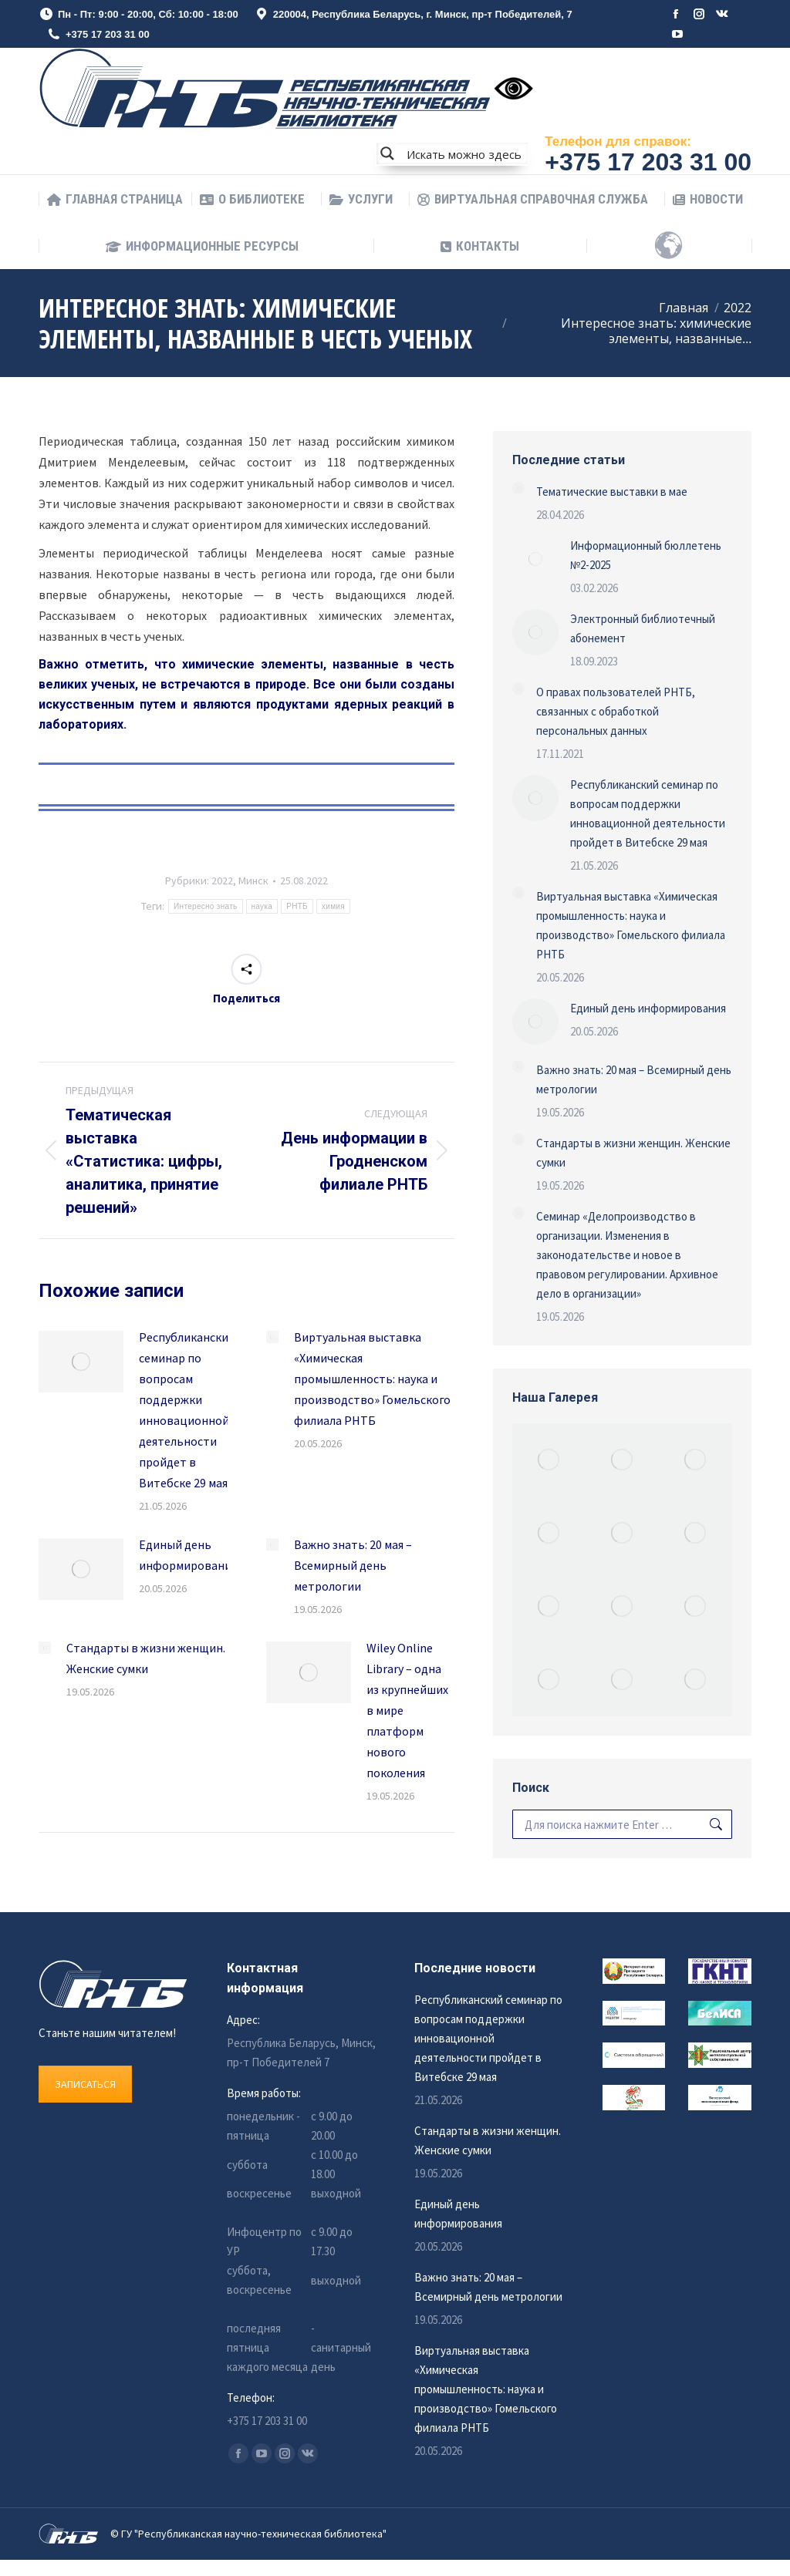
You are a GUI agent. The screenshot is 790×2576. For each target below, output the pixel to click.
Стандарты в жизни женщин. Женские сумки (145, 1658)
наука (262, 906)
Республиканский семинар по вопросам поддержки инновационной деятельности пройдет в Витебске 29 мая (187, 1409)
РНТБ (297, 906)
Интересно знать (205, 906)
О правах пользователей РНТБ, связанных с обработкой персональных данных (615, 711)
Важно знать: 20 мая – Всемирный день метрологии (353, 1565)
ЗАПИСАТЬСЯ (85, 2084)
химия (333, 906)
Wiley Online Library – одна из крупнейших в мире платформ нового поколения (407, 1710)
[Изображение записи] (81, 1361)
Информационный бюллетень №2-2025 (645, 555)
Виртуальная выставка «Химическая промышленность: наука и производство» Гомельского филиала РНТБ (372, 1378)
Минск (253, 880)
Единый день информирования (188, 1555)
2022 (222, 880)
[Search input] (464, 153)
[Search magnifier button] (387, 153)
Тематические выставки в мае (611, 491)
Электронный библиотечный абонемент (642, 628)
